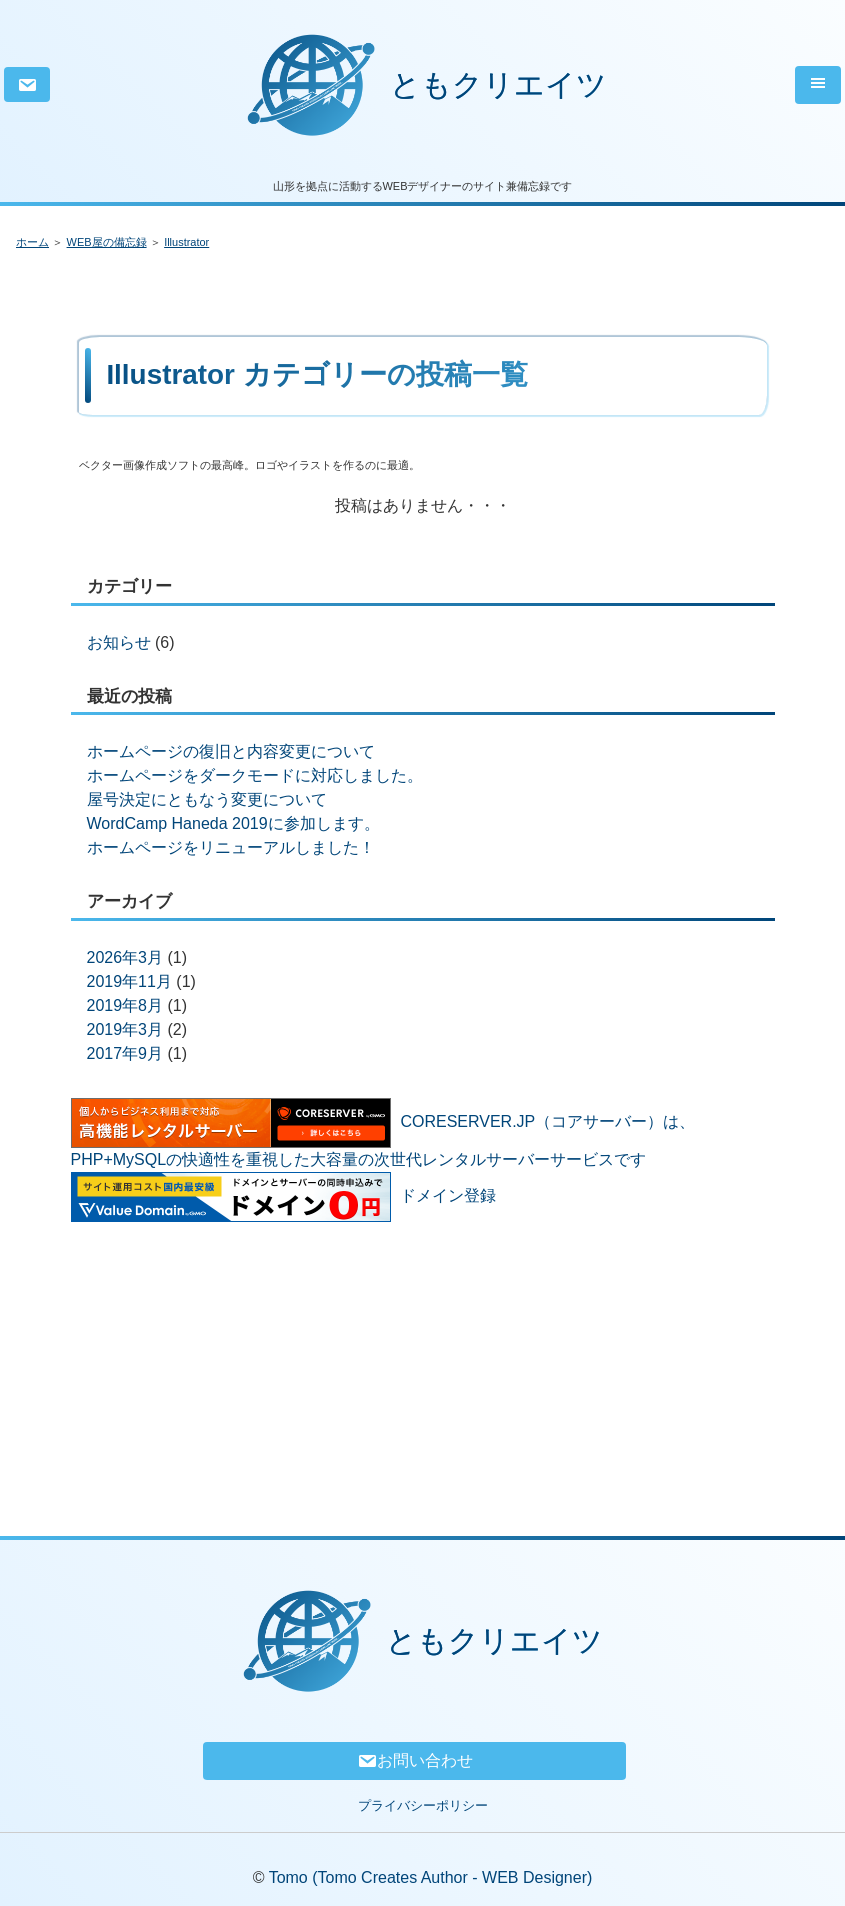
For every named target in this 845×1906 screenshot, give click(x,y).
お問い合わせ (415, 1761)
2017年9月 (125, 1053)
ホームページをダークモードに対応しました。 (255, 775)
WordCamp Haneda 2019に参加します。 (233, 823)
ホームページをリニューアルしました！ (231, 847)
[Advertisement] (423, 1363)
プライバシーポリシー (423, 1805)
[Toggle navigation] (818, 85)
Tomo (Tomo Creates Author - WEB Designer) (431, 1877)
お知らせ (119, 642)
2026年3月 (125, 957)
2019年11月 (129, 981)
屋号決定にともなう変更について (207, 799)
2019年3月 (125, 1029)
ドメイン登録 (448, 1195)
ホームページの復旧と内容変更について (231, 751)
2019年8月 (125, 1005)
